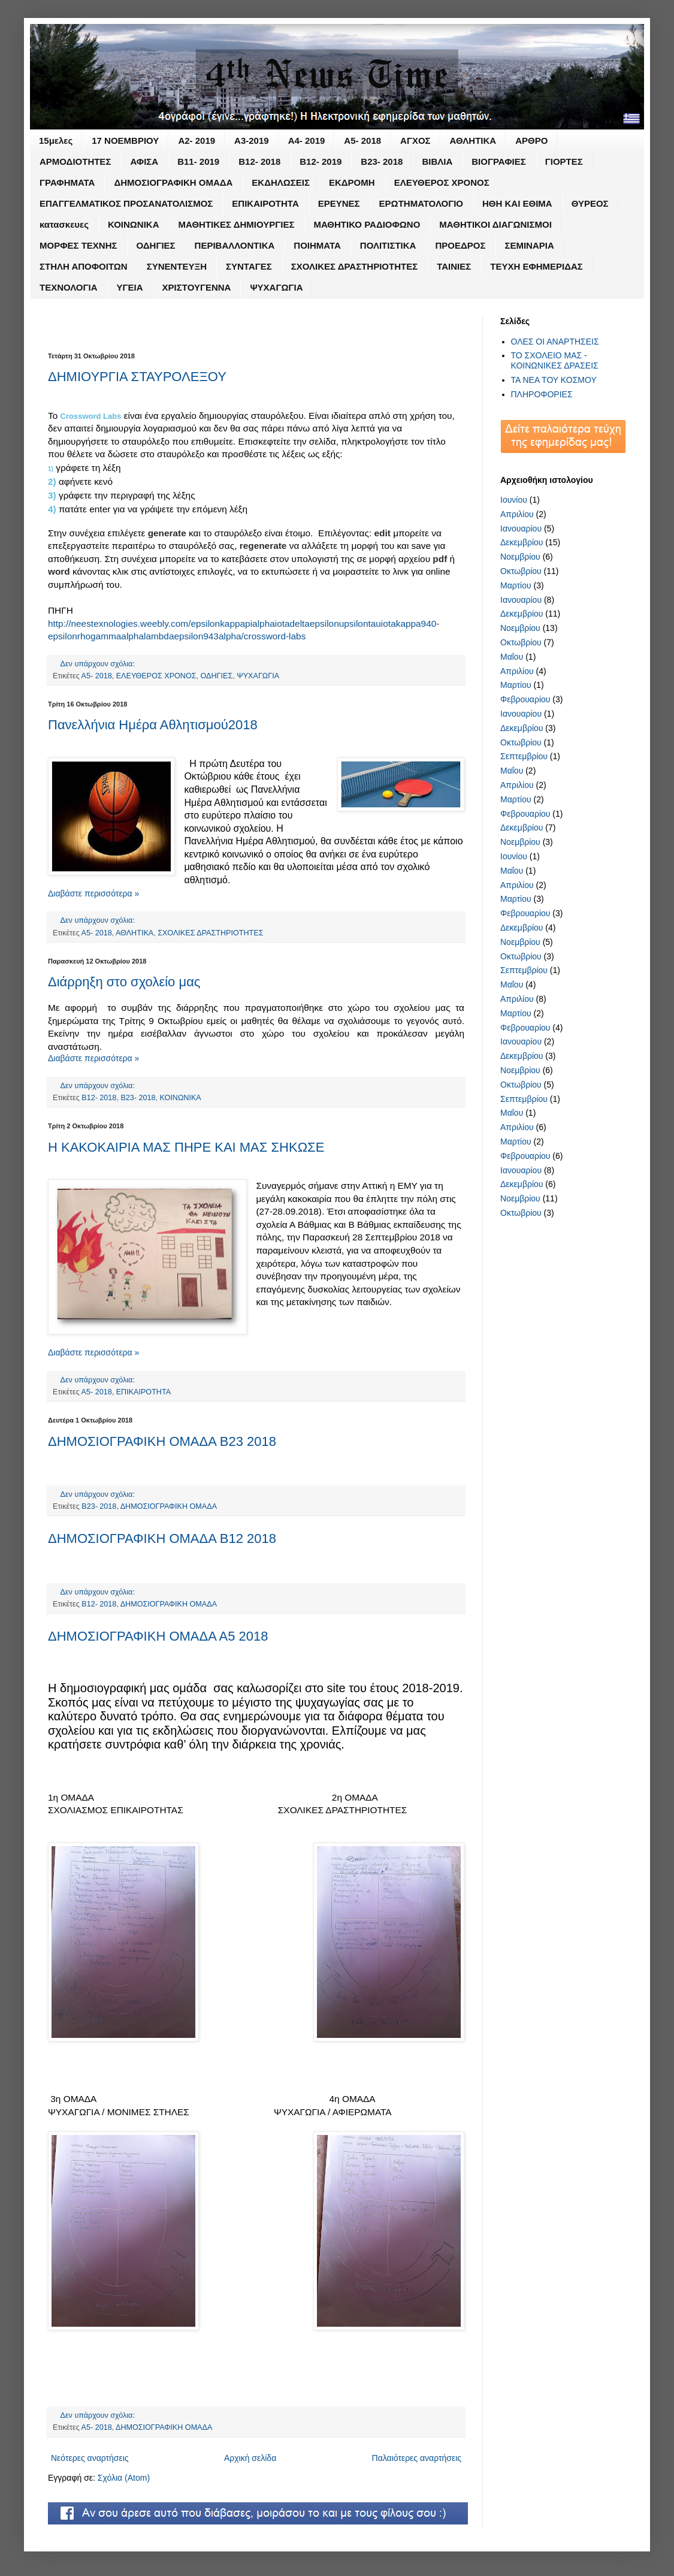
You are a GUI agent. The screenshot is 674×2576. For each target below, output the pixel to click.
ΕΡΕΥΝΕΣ (339, 203)
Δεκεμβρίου (521, 542)
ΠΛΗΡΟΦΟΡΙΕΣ (542, 394)
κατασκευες (64, 224)
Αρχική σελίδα (250, 2458)
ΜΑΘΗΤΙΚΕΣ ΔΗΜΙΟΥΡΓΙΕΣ (237, 224)
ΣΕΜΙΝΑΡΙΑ (529, 245)
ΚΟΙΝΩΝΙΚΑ (133, 224)
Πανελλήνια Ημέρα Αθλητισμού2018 (153, 724)
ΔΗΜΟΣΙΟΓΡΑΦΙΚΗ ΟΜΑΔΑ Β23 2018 (162, 1441)
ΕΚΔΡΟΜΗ (352, 182)
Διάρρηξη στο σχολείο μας (124, 981)
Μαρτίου (515, 585)
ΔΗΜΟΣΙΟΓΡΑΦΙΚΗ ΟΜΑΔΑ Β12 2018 (162, 1538)
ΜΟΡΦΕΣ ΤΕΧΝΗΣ (78, 245)
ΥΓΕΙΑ (130, 287)
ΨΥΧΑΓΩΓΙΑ (276, 287)
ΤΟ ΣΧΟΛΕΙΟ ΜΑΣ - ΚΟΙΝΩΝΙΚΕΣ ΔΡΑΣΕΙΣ (555, 360)
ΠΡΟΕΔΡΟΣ (460, 245)
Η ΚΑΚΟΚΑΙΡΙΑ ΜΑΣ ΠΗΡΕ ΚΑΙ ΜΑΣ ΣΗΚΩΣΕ (186, 1147)
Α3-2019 (251, 140)
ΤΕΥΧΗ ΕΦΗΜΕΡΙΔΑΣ (536, 266)
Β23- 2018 (382, 161)
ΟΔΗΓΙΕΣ (156, 245)
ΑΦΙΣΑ (144, 161)
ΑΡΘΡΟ (531, 140)
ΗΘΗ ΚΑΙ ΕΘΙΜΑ (517, 203)
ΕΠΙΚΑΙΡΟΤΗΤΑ (265, 203)
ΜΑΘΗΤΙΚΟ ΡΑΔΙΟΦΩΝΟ (366, 224)
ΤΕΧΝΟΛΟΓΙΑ (69, 287)
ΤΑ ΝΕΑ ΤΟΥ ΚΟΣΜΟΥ (554, 380)
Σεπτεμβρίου (524, 756)
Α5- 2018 (362, 140)
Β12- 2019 (320, 161)
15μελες (55, 140)
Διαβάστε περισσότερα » (93, 893)
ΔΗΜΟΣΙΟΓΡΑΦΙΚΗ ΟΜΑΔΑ (173, 182)
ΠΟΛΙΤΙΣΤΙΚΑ (388, 245)
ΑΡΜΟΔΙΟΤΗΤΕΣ (75, 161)
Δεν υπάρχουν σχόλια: (99, 664)
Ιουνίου (513, 500)
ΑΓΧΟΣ (415, 140)
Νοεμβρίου (520, 556)
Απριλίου (517, 514)
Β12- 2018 (259, 161)
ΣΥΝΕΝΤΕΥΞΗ (177, 266)
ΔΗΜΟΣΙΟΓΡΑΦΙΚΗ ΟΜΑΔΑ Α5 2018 (158, 1636)
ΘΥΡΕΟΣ (590, 203)
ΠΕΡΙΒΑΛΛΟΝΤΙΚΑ (235, 245)
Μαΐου (511, 657)
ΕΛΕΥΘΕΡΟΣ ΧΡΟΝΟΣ (441, 182)
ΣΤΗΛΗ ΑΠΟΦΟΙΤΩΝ (84, 266)
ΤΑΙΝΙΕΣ (454, 266)
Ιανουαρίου (521, 528)
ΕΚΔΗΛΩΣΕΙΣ (281, 182)
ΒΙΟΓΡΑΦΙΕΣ (499, 161)
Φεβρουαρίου (525, 699)
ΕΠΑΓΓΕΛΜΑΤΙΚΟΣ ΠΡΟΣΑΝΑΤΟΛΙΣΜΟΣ (126, 203)
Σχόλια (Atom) (124, 2478)
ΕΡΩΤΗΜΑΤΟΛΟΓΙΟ (421, 203)
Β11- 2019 (198, 161)
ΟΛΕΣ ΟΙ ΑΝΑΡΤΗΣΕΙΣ (555, 341)
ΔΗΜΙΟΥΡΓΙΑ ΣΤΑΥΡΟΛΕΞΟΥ (137, 376)
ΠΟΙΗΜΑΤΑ (317, 245)
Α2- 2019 (196, 140)
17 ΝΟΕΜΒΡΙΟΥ (125, 140)
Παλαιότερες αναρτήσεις (416, 2458)
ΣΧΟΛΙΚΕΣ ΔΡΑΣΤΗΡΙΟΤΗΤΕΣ (354, 266)
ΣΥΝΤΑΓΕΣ (249, 266)
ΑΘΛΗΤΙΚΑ (473, 140)
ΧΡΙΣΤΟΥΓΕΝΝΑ (196, 287)
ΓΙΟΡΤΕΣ (564, 161)
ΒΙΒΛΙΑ (437, 161)
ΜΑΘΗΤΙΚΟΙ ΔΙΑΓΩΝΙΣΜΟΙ (495, 224)
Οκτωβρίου (521, 571)
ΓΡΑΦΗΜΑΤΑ (67, 182)
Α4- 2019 (306, 140)
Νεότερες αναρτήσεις (90, 2458)
